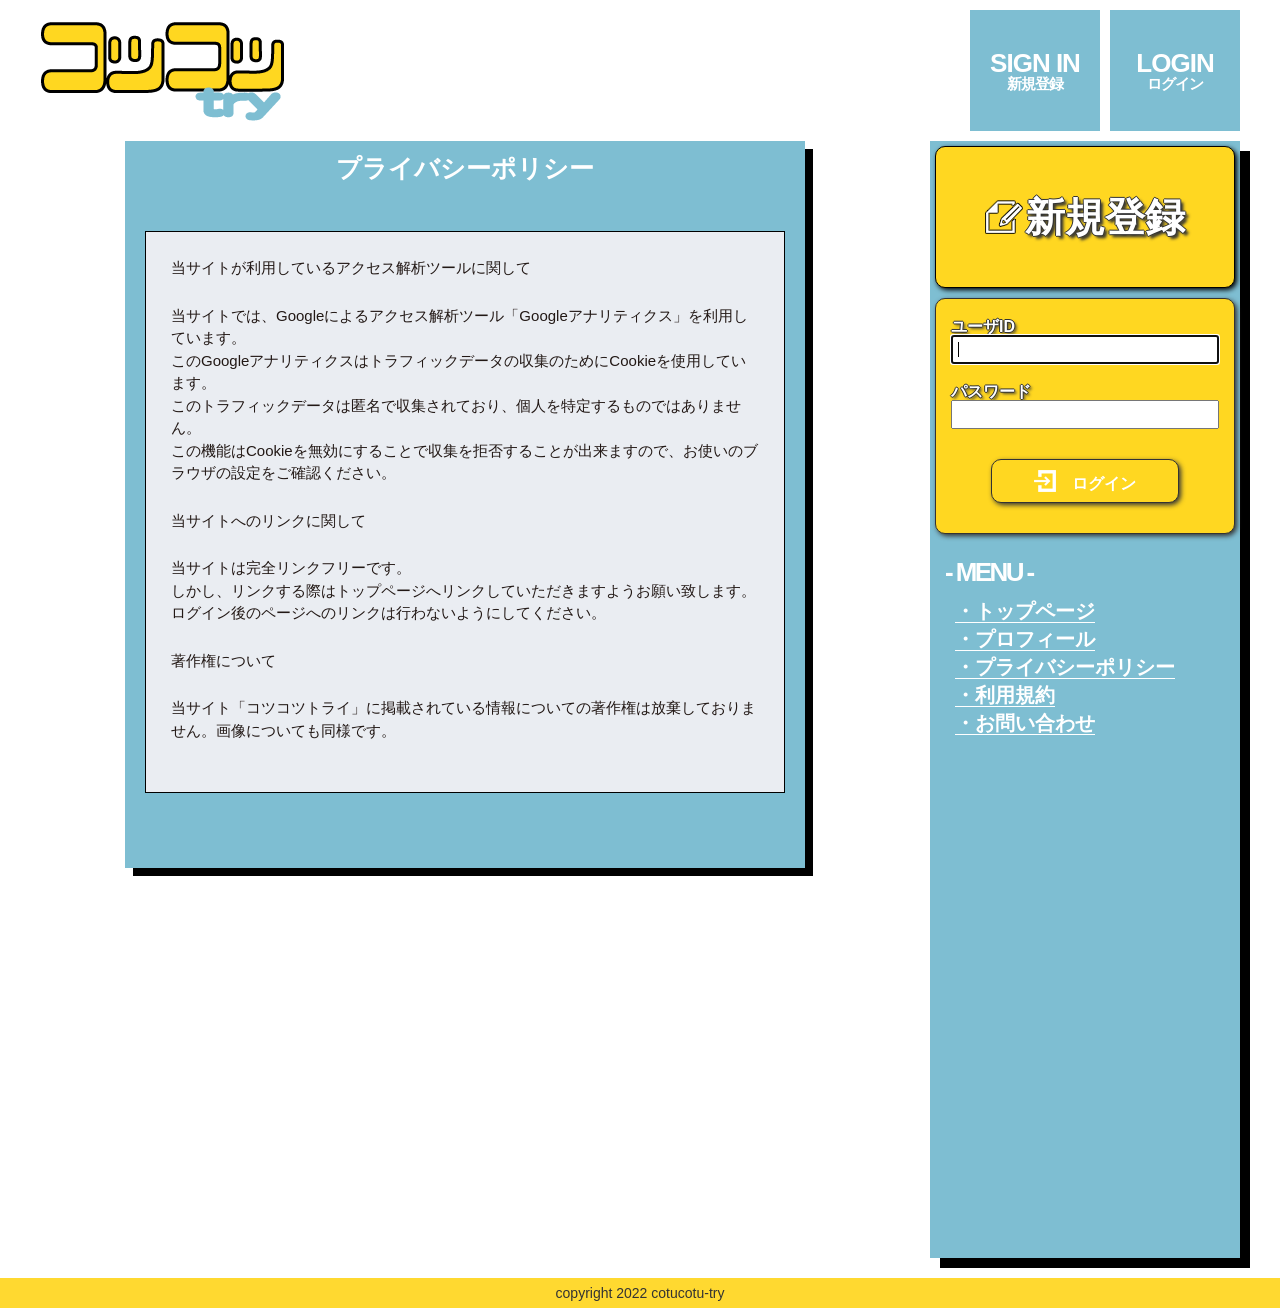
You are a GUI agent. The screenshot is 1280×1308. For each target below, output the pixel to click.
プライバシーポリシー (1075, 667)
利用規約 (1015, 695)
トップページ (1035, 611)
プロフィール (1035, 639)
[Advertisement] (465, 1038)
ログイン (1085, 481)
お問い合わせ (1035, 723)
